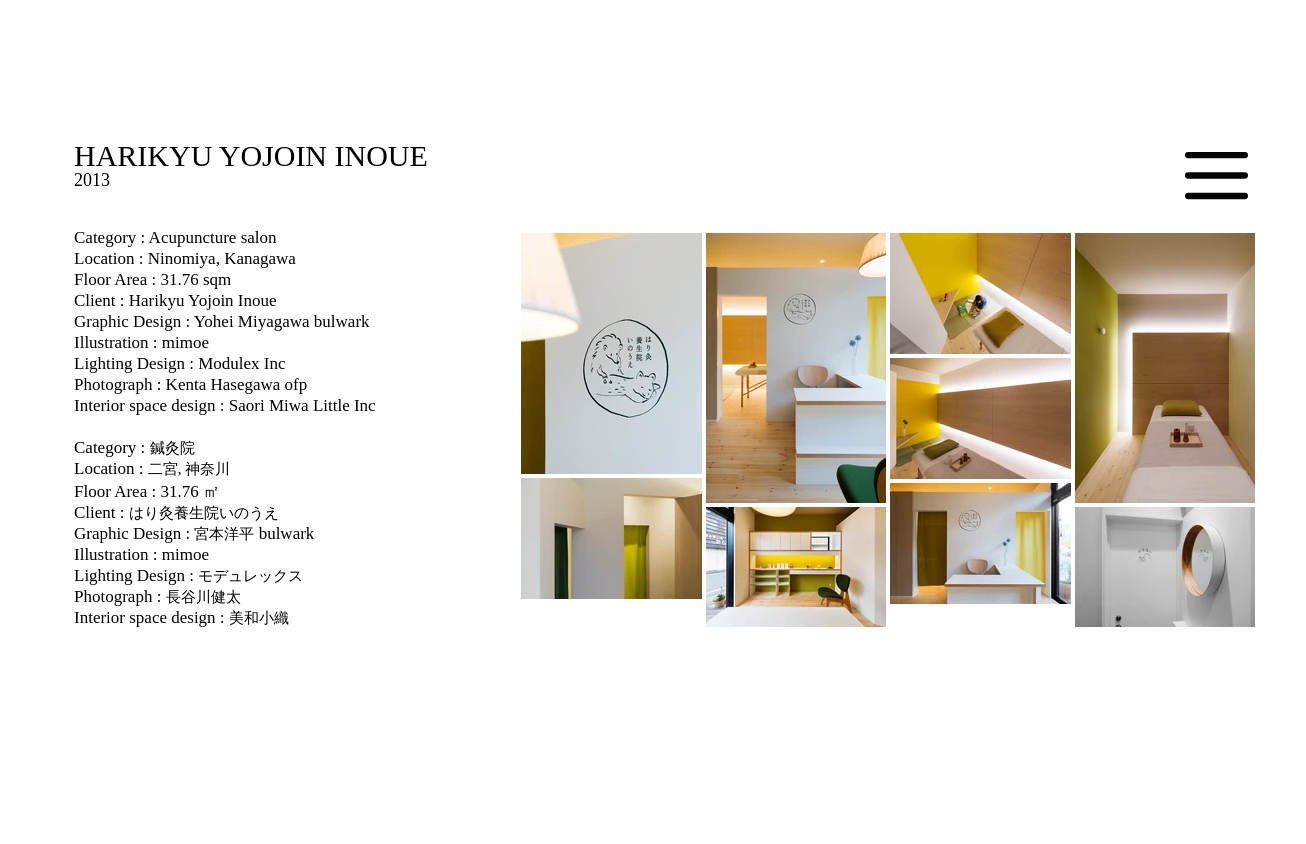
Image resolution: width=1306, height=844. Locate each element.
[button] (1216, 175)
